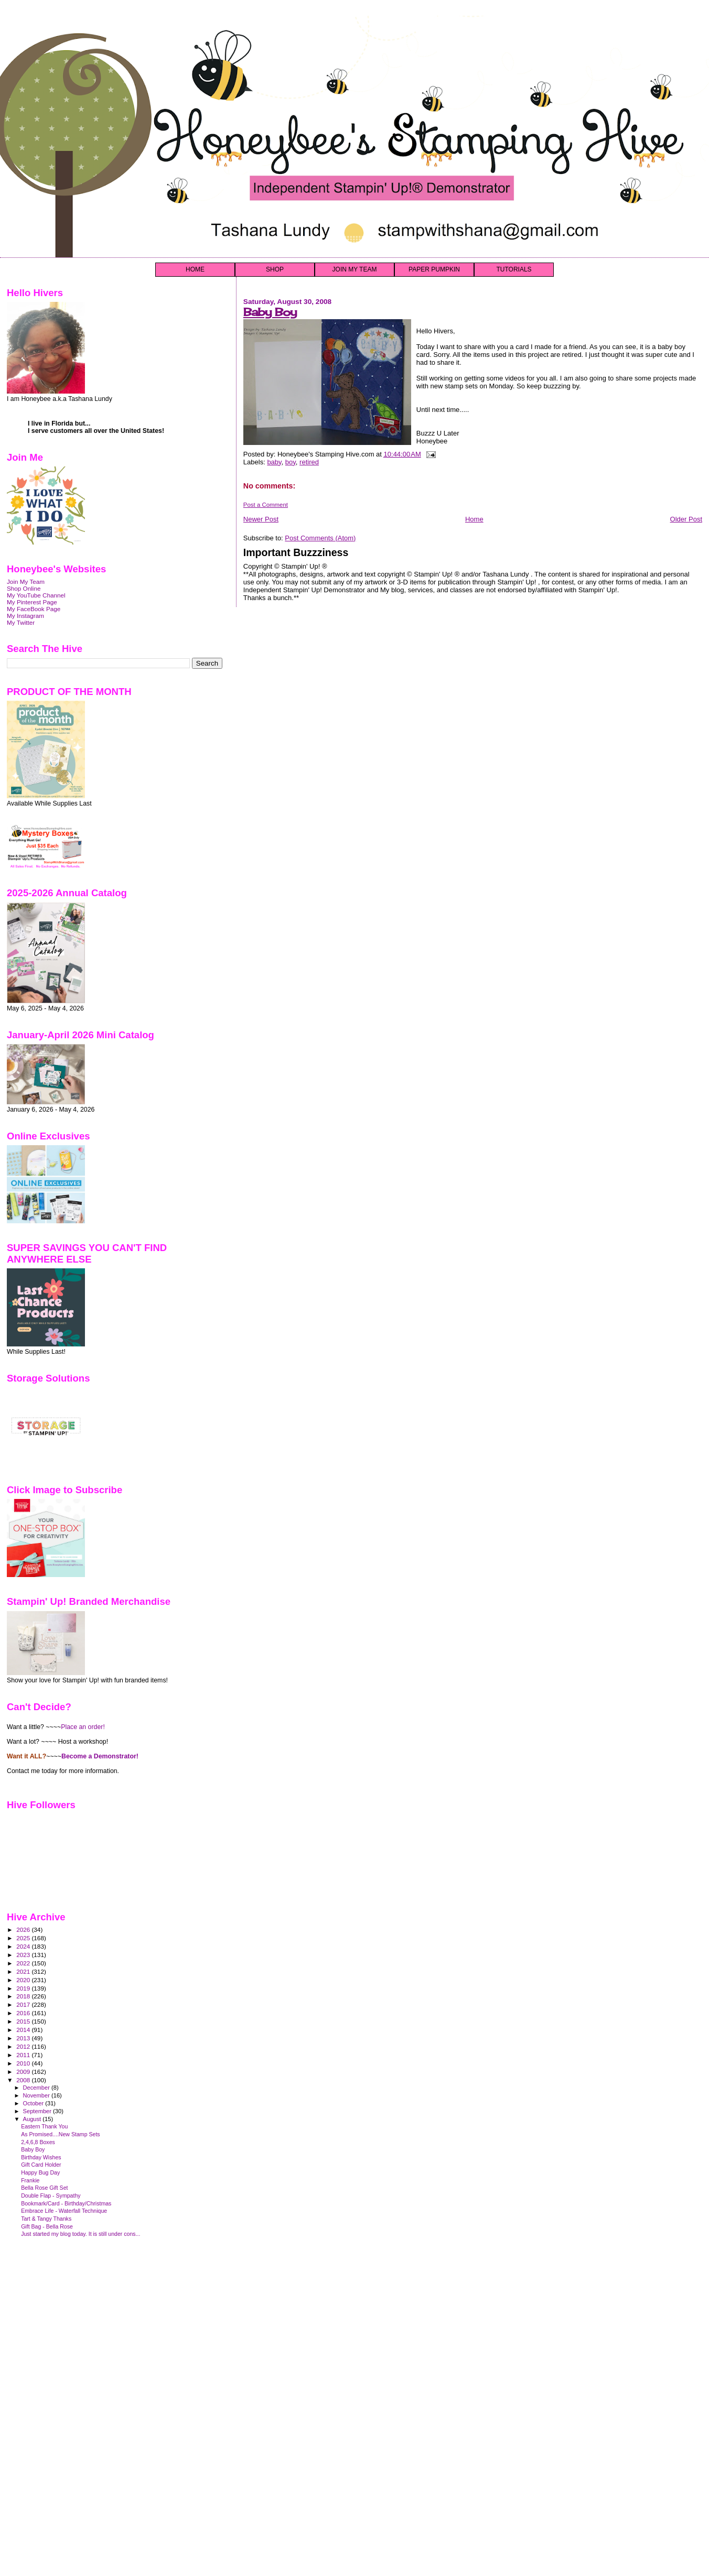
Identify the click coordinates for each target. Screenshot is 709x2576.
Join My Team (26, 581)
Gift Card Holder (41, 2164)
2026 (23, 1929)
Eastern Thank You (44, 2126)
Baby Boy (270, 312)
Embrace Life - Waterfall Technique (64, 2211)
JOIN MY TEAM (354, 269)
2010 (23, 2063)
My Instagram (25, 615)
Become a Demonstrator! (99, 1756)
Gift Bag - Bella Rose (47, 2226)
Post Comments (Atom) (320, 538)
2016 (23, 2012)
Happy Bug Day (40, 2172)
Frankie (30, 2180)
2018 (23, 1996)
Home (474, 519)
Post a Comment (265, 505)
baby (274, 462)
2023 (23, 1954)
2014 (23, 2029)
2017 (23, 2004)
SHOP (275, 269)
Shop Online (24, 588)
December (37, 2087)
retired (309, 462)
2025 (23, 1937)
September (38, 2111)
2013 (23, 2038)
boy (290, 462)
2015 (23, 2021)
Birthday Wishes (41, 2157)
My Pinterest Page (32, 602)
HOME (195, 269)
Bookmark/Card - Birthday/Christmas (66, 2203)
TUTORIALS (513, 269)
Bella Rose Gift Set (44, 2187)
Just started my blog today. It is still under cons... (80, 2234)
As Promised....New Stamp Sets (60, 2134)
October (34, 2103)
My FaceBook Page (33, 608)
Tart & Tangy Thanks (46, 2218)
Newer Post (260, 519)
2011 (23, 2054)
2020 (23, 1979)
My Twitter (21, 622)
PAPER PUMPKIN (434, 269)
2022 (23, 1963)
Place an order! (83, 1727)
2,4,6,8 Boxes (38, 2142)
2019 (23, 1988)
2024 (23, 1946)
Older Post (686, 519)
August (33, 2119)
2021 (23, 1971)
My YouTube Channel (36, 595)
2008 (23, 2080)
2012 (23, 2046)
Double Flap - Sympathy (50, 2195)
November (37, 2095)
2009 (23, 2071)
